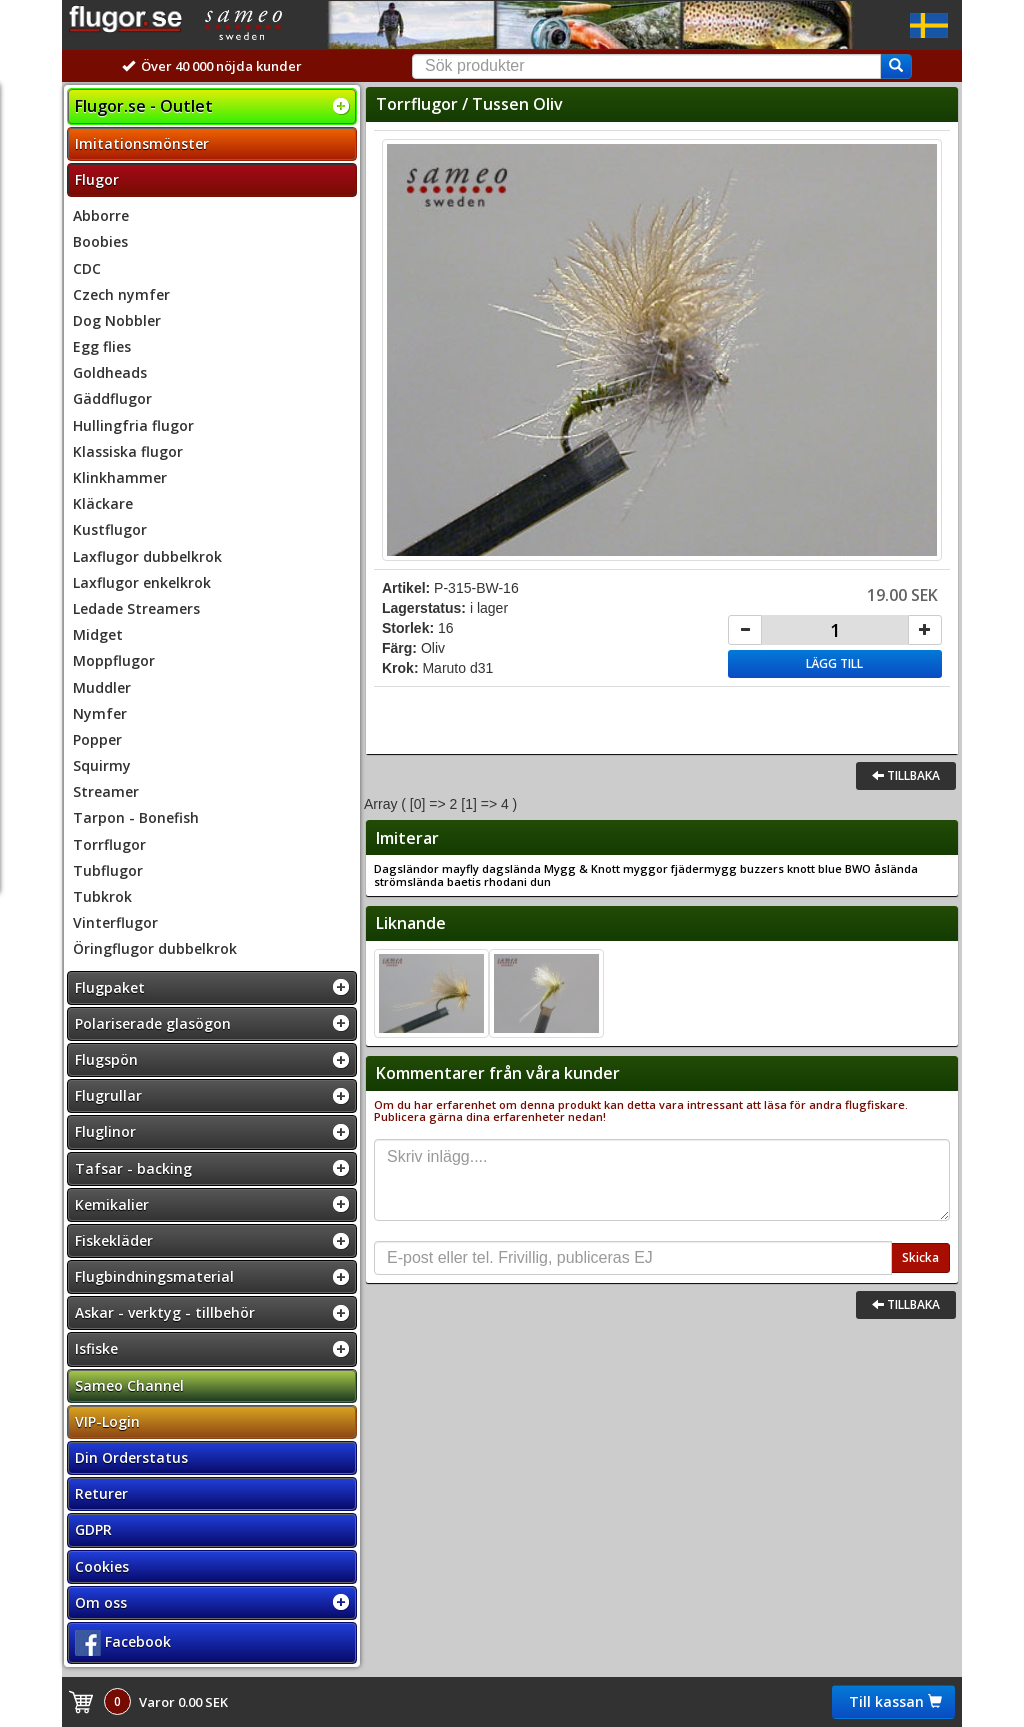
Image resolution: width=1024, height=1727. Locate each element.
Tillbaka (906, 775)
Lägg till (834, 663)
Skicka (920, 1257)
